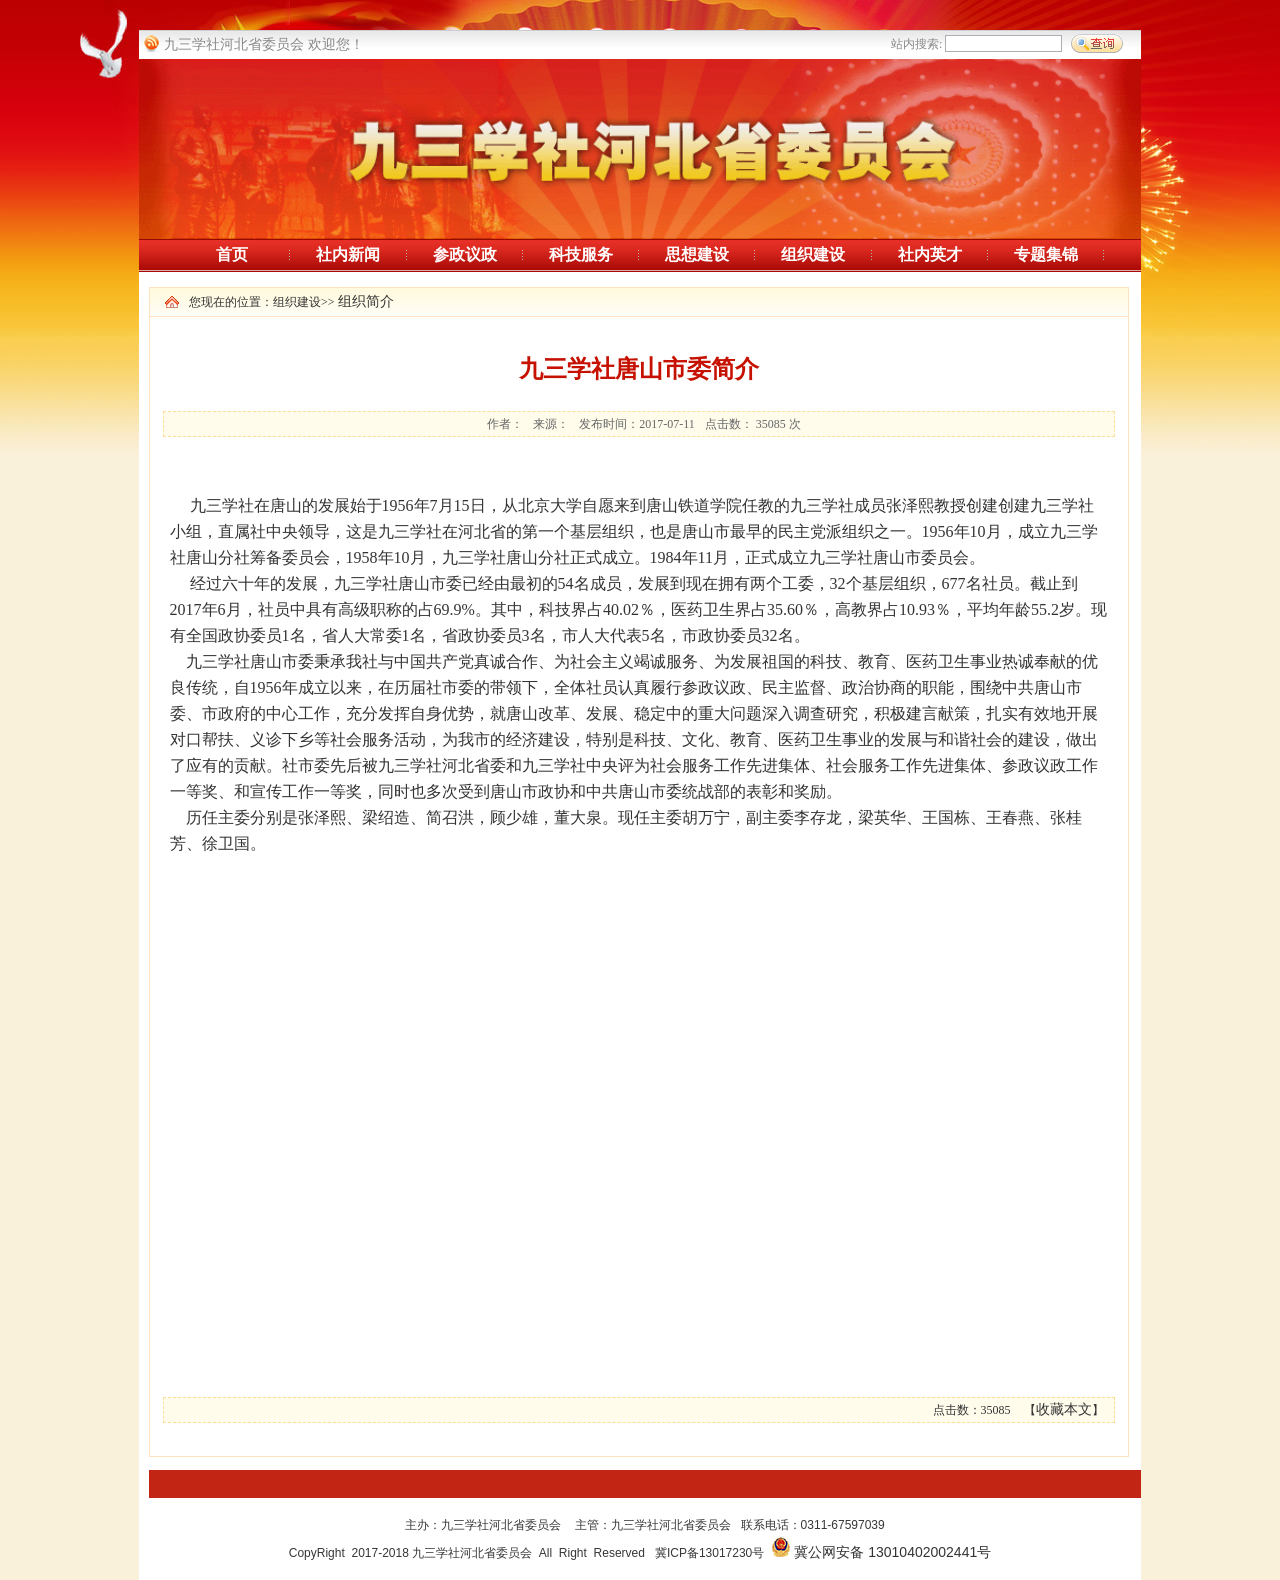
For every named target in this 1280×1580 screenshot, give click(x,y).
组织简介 (366, 301)
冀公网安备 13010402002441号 (892, 1552)
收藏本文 (1064, 1409)
